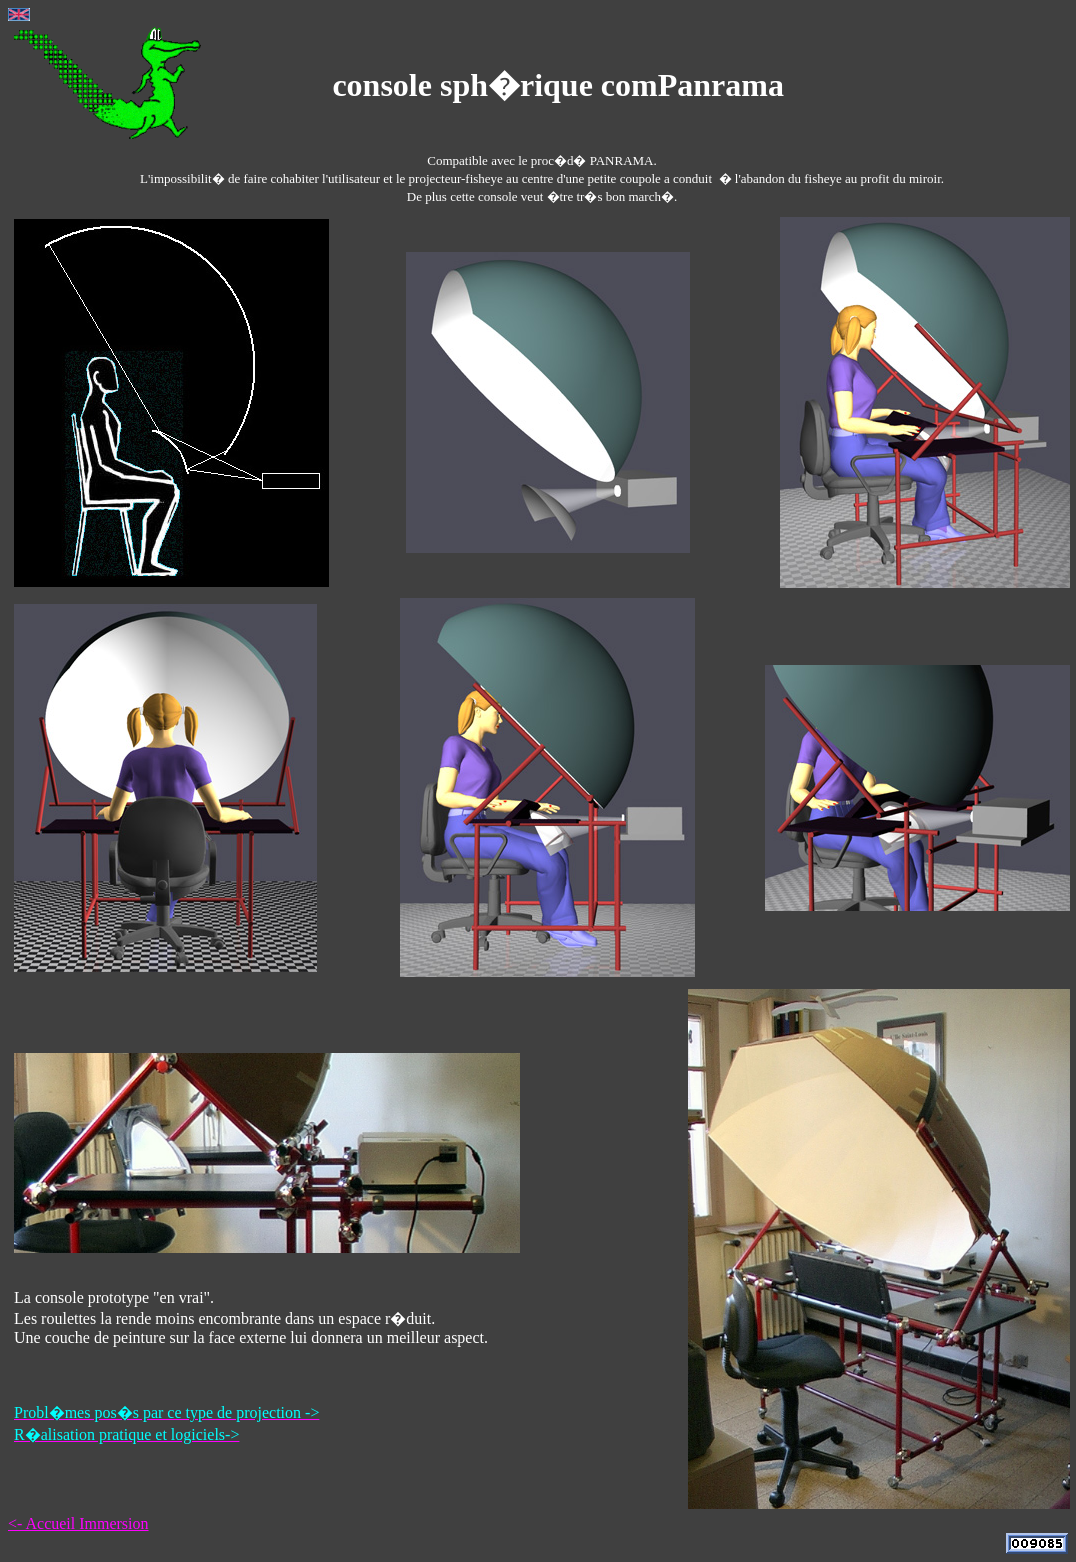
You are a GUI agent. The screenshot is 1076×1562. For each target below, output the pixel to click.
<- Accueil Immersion (78, 1523)
